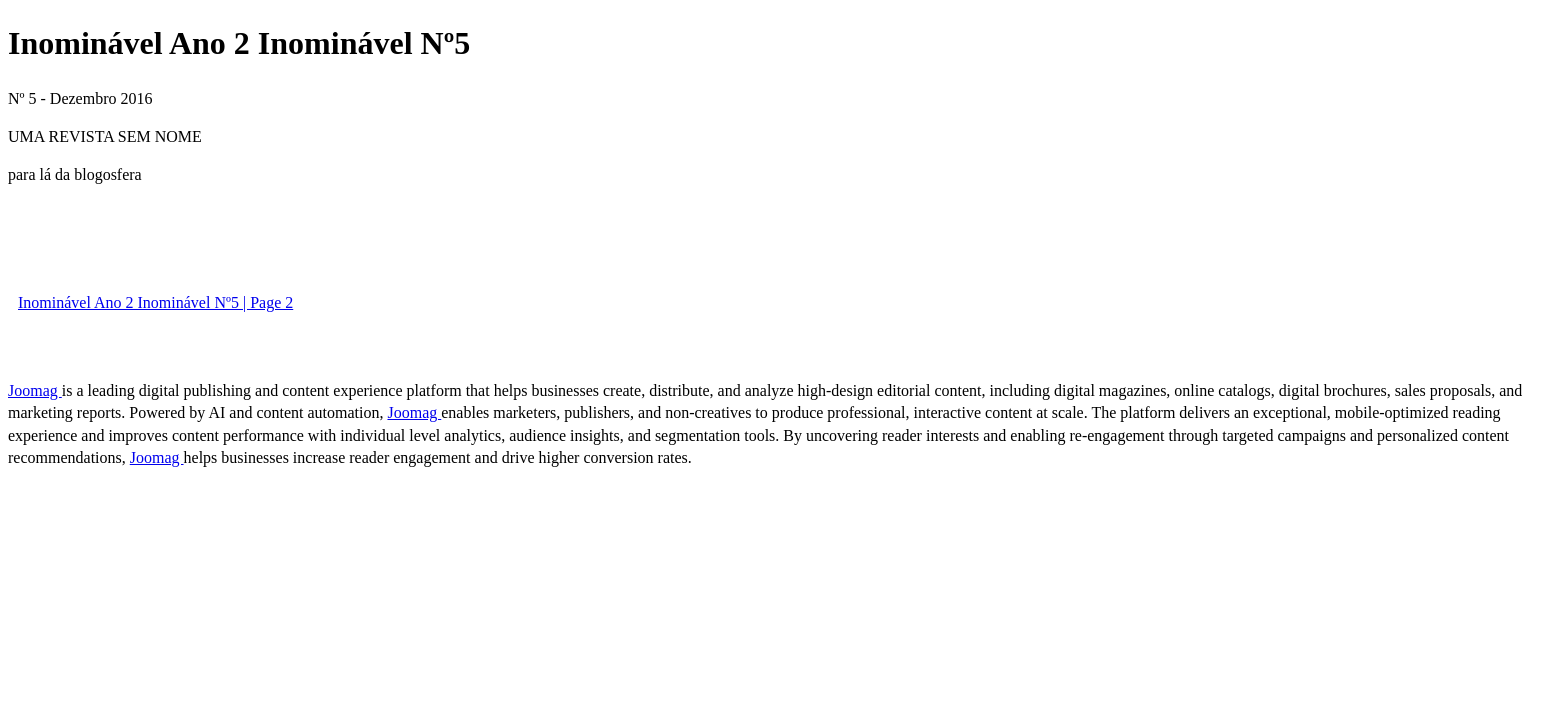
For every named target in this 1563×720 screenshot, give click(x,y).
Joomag (35, 390)
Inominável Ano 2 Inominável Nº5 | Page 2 (155, 302)
